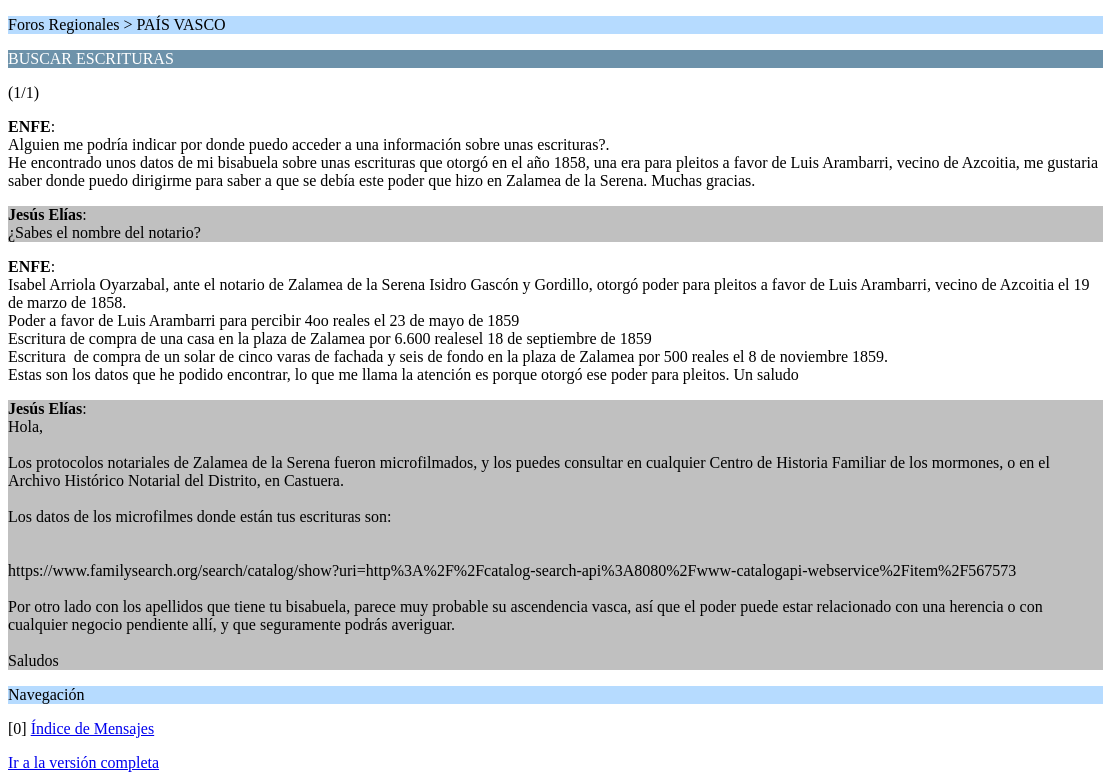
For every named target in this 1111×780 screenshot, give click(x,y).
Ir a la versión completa (83, 762)
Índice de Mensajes (93, 728)
